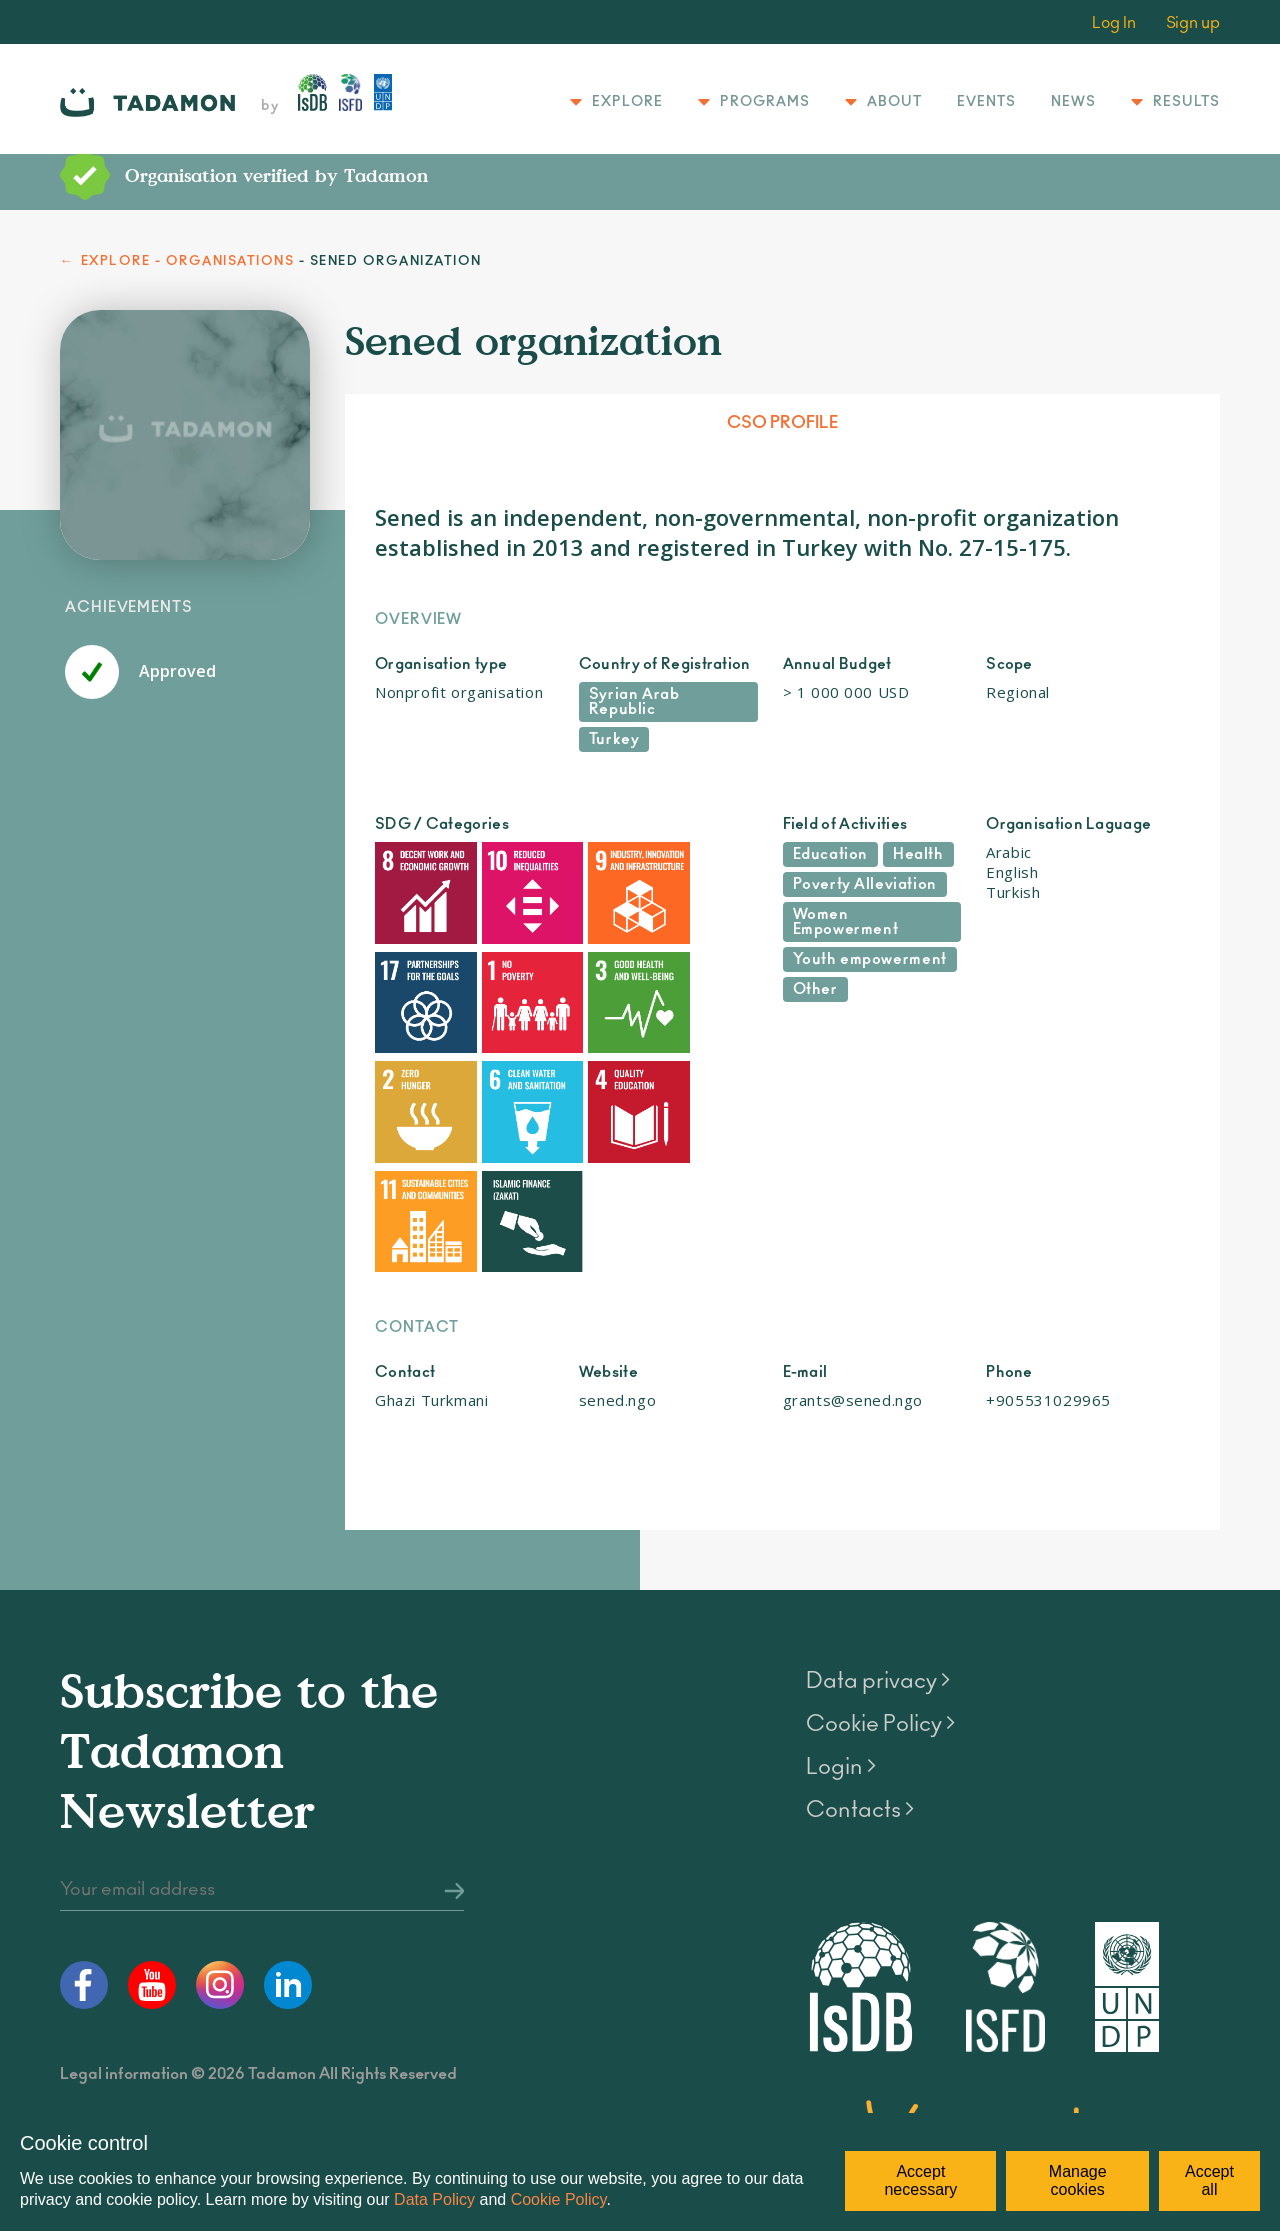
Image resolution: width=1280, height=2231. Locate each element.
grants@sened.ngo (853, 1247)
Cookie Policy (559, 2199)
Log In (1114, 23)
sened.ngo (617, 1247)
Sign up (1193, 23)
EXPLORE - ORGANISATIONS (188, 261)
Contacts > (860, 1657)
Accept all (1209, 2180)
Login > (841, 1614)
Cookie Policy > (880, 1571)
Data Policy (434, 2199)
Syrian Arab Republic (634, 702)
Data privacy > (878, 1528)
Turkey (614, 739)
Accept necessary (920, 2180)
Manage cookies (1078, 2180)
